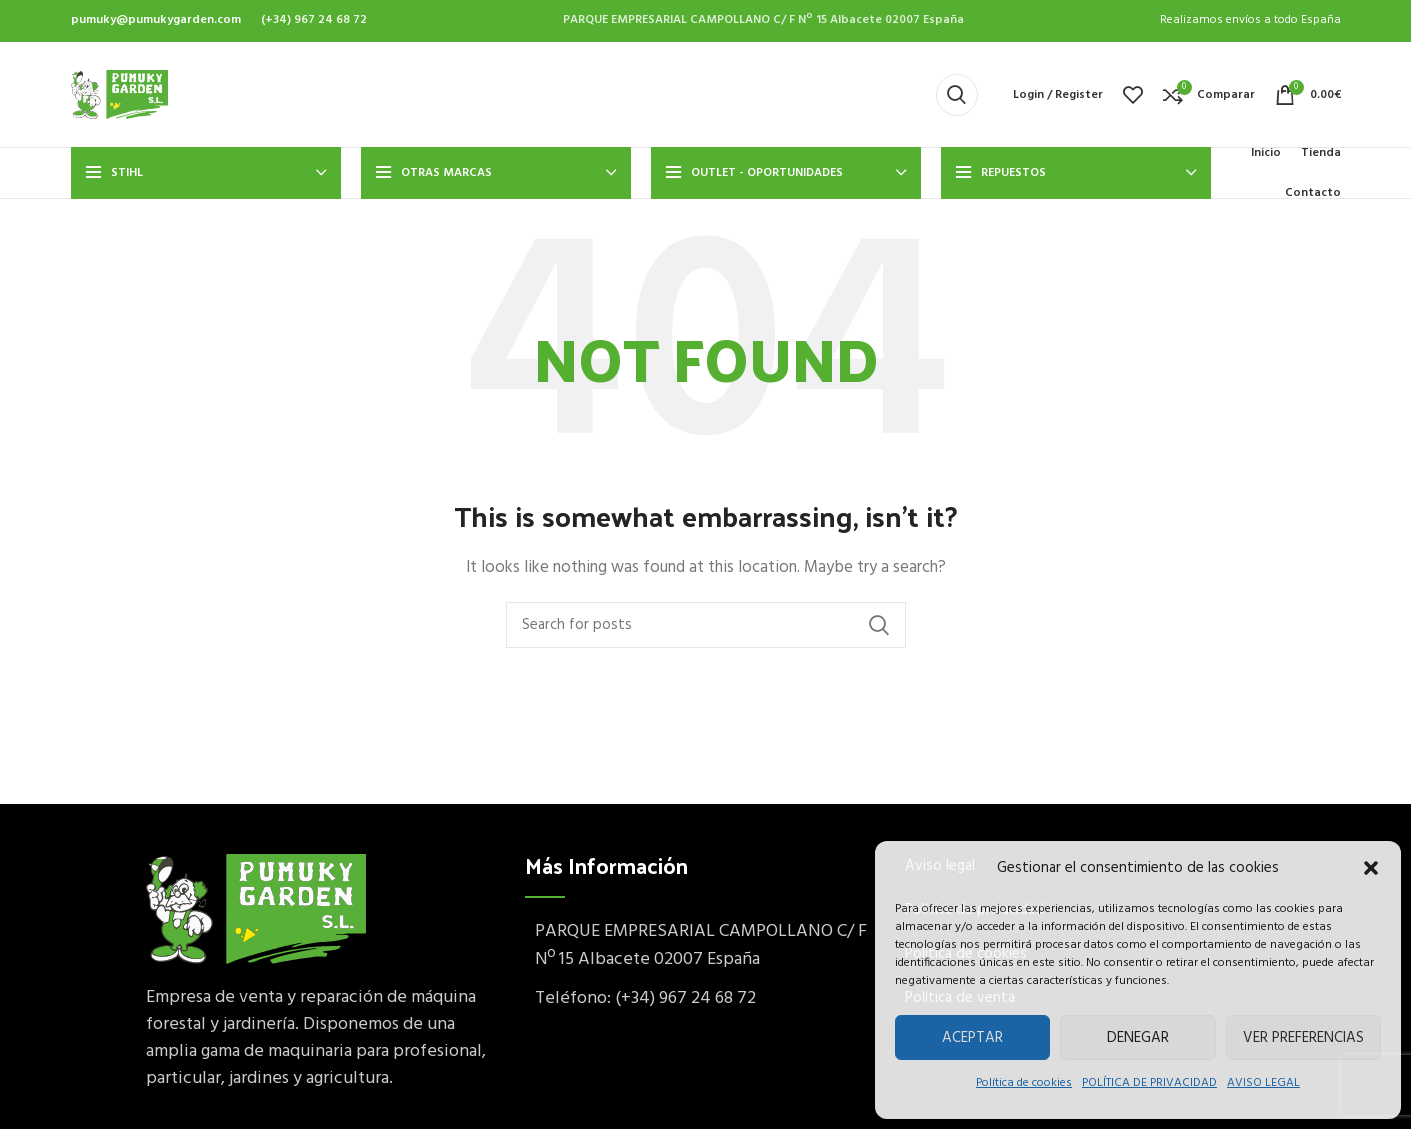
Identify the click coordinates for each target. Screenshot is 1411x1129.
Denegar (1138, 1038)
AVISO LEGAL (1263, 1083)
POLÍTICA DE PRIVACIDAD (1149, 1083)
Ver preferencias (1303, 1038)
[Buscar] (957, 95)
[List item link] (705, 999)
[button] (1371, 868)
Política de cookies (1024, 1083)
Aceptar (972, 1038)
